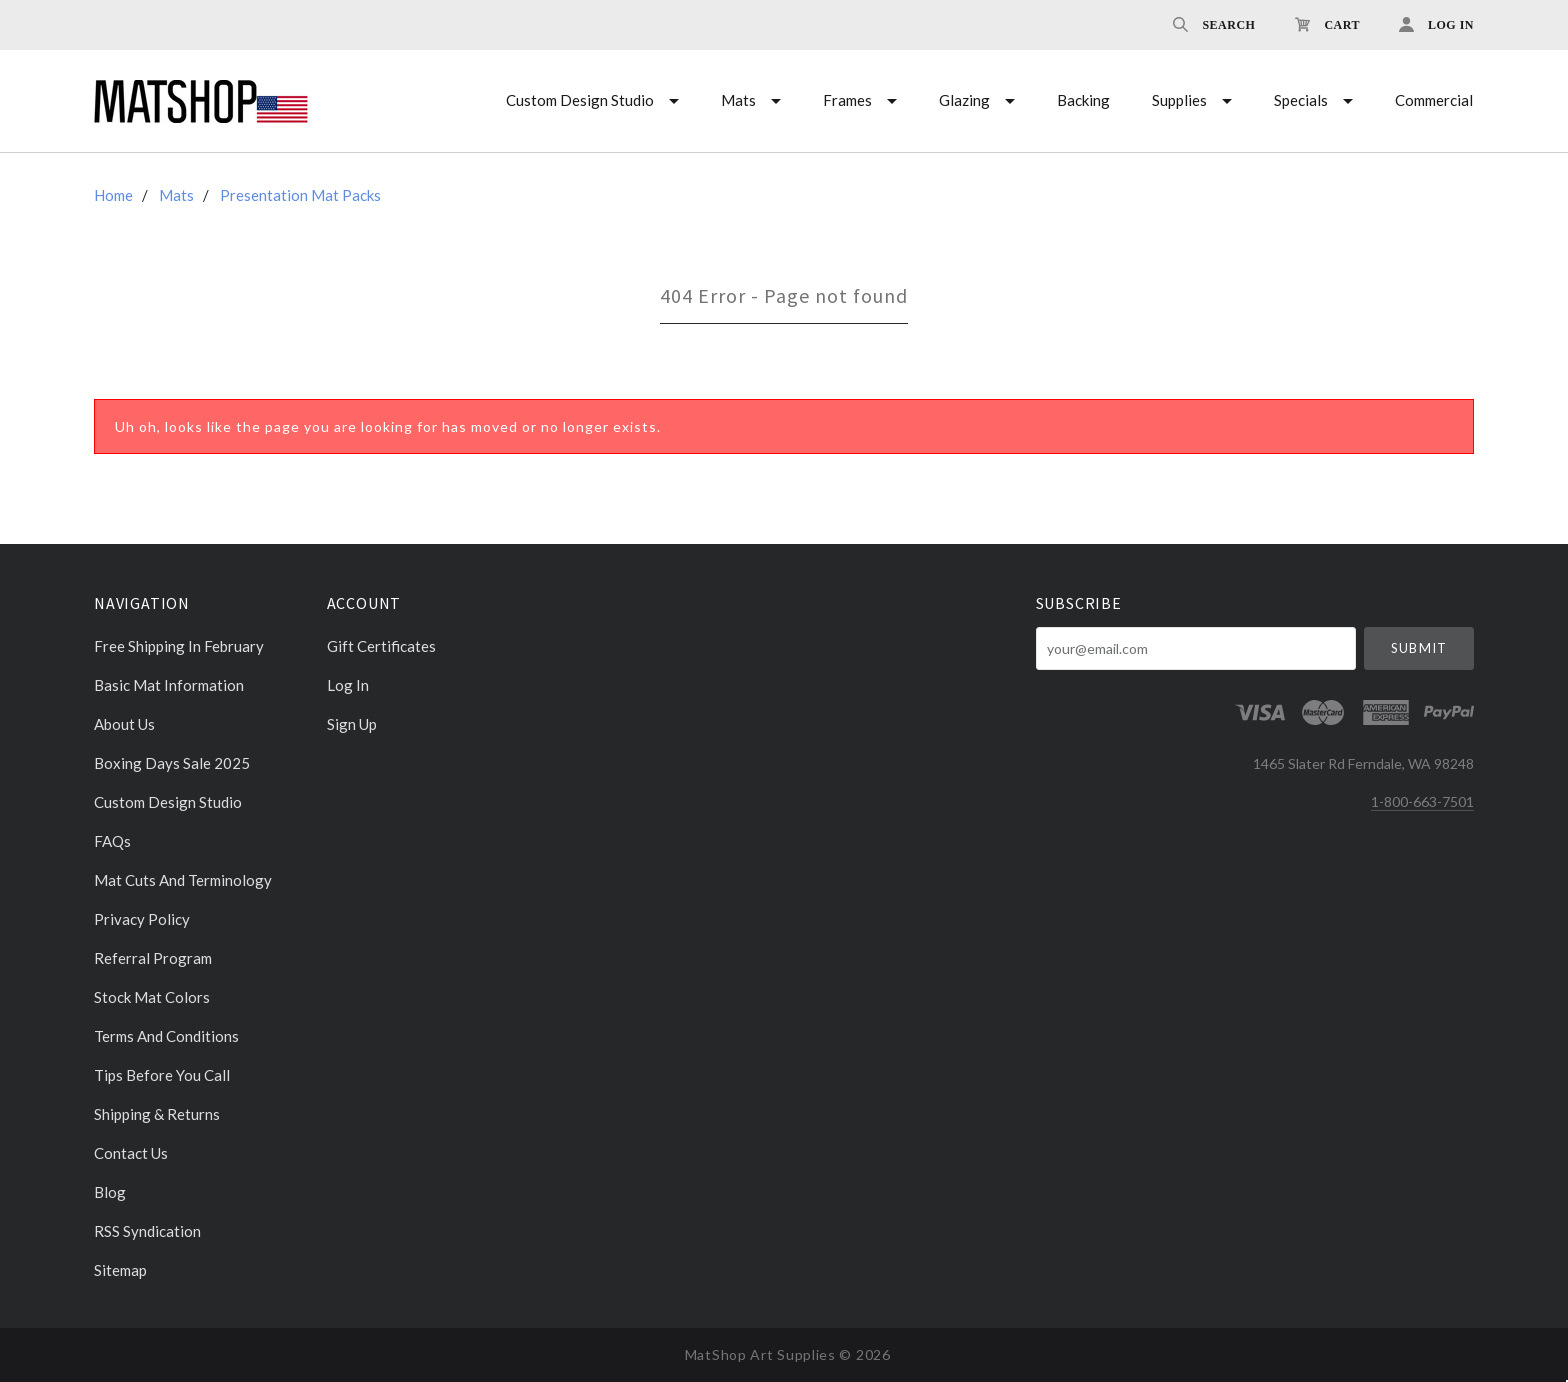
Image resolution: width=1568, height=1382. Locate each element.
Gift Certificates (381, 646)
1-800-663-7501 (1422, 801)
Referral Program (153, 958)
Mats (738, 100)
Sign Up (352, 723)
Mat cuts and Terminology (183, 880)
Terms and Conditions (166, 1036)
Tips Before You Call (162, 1075)
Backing (1083, 100)
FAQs (112, 841)
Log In (348, 685)
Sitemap (120, 1269)
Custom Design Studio (580, 100)
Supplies (1179, 100)
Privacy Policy (142, 919)
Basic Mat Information (169, 685)
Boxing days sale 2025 (172, 763)
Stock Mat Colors (152, 997)
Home (113, 195)
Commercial (1434, 100)
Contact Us (131, 1153)
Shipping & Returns (157, 1114)
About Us (124, 724)
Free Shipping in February (179, 646)
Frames (847, 100)
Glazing (964, 100)
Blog (110, 1192)
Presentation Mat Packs (300, 195)
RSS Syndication (147, 1231)
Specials (1301, 100)
